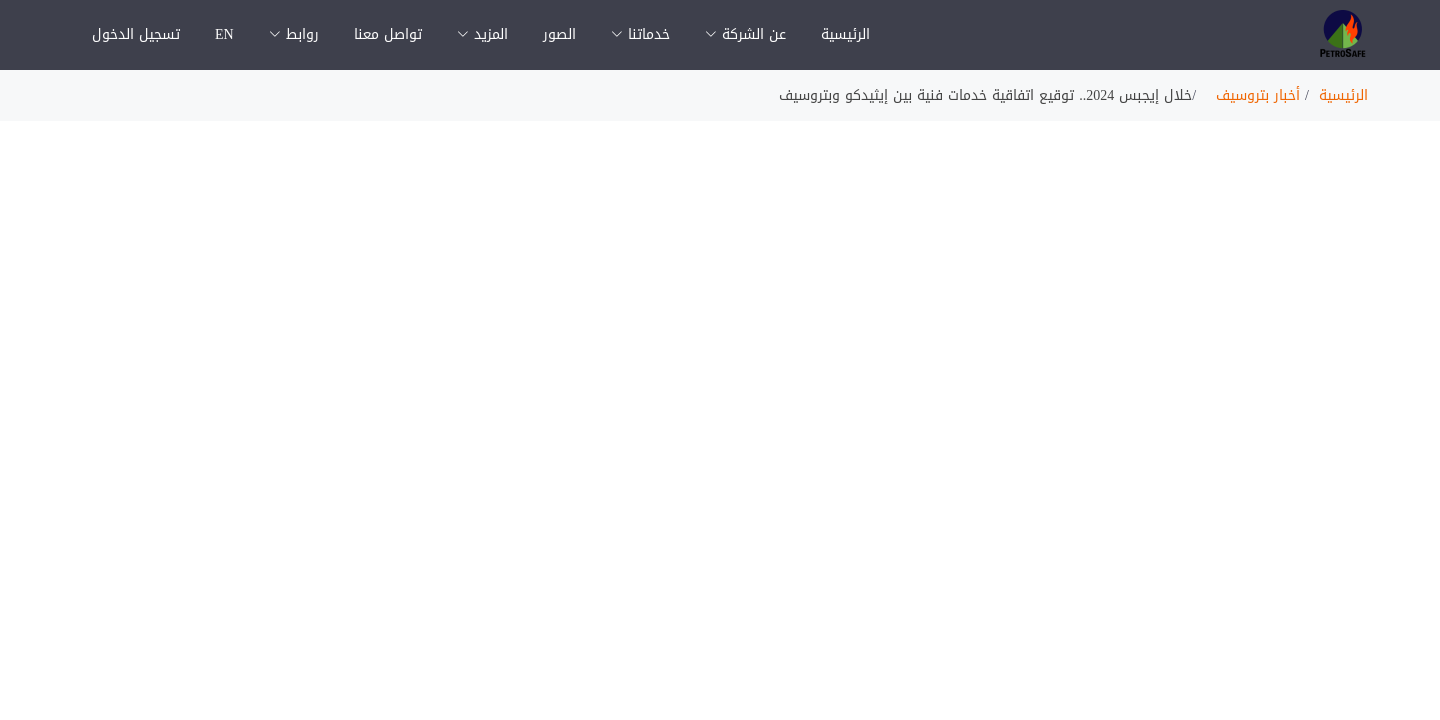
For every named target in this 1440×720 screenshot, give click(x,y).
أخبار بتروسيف (1258, 95)
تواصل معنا (388, 34)
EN (224, 34)
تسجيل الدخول (136, 34)
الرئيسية (845, 34)
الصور (559, 34)
